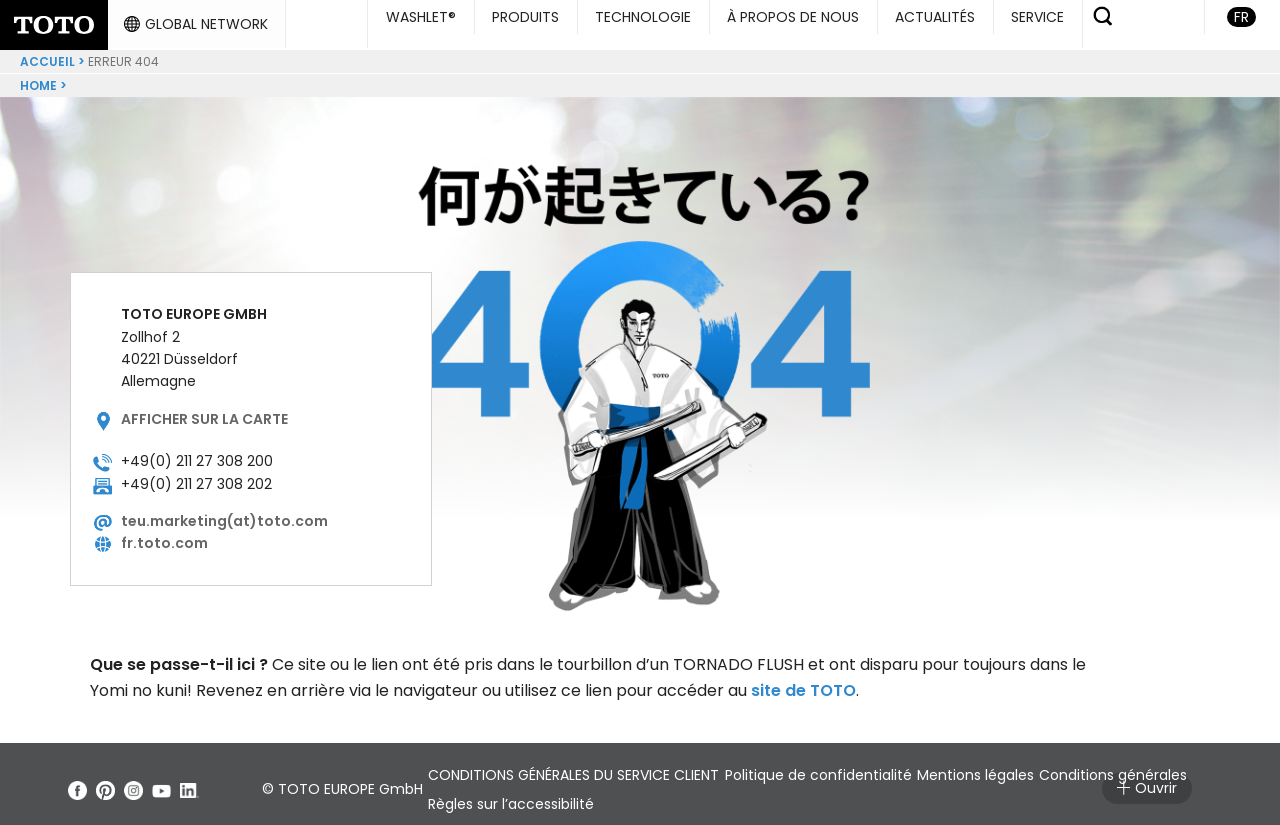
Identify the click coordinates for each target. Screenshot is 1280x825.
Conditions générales (513, 796)
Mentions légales (1045, 767)
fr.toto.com (164, 535)
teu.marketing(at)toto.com (224, 513)
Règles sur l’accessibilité (705, 796)
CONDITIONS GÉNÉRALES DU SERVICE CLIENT (584, 767)
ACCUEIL (47, 53)
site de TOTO (803, 682)
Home (38, 77)
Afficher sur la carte (204, 411)
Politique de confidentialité (858, 767)
